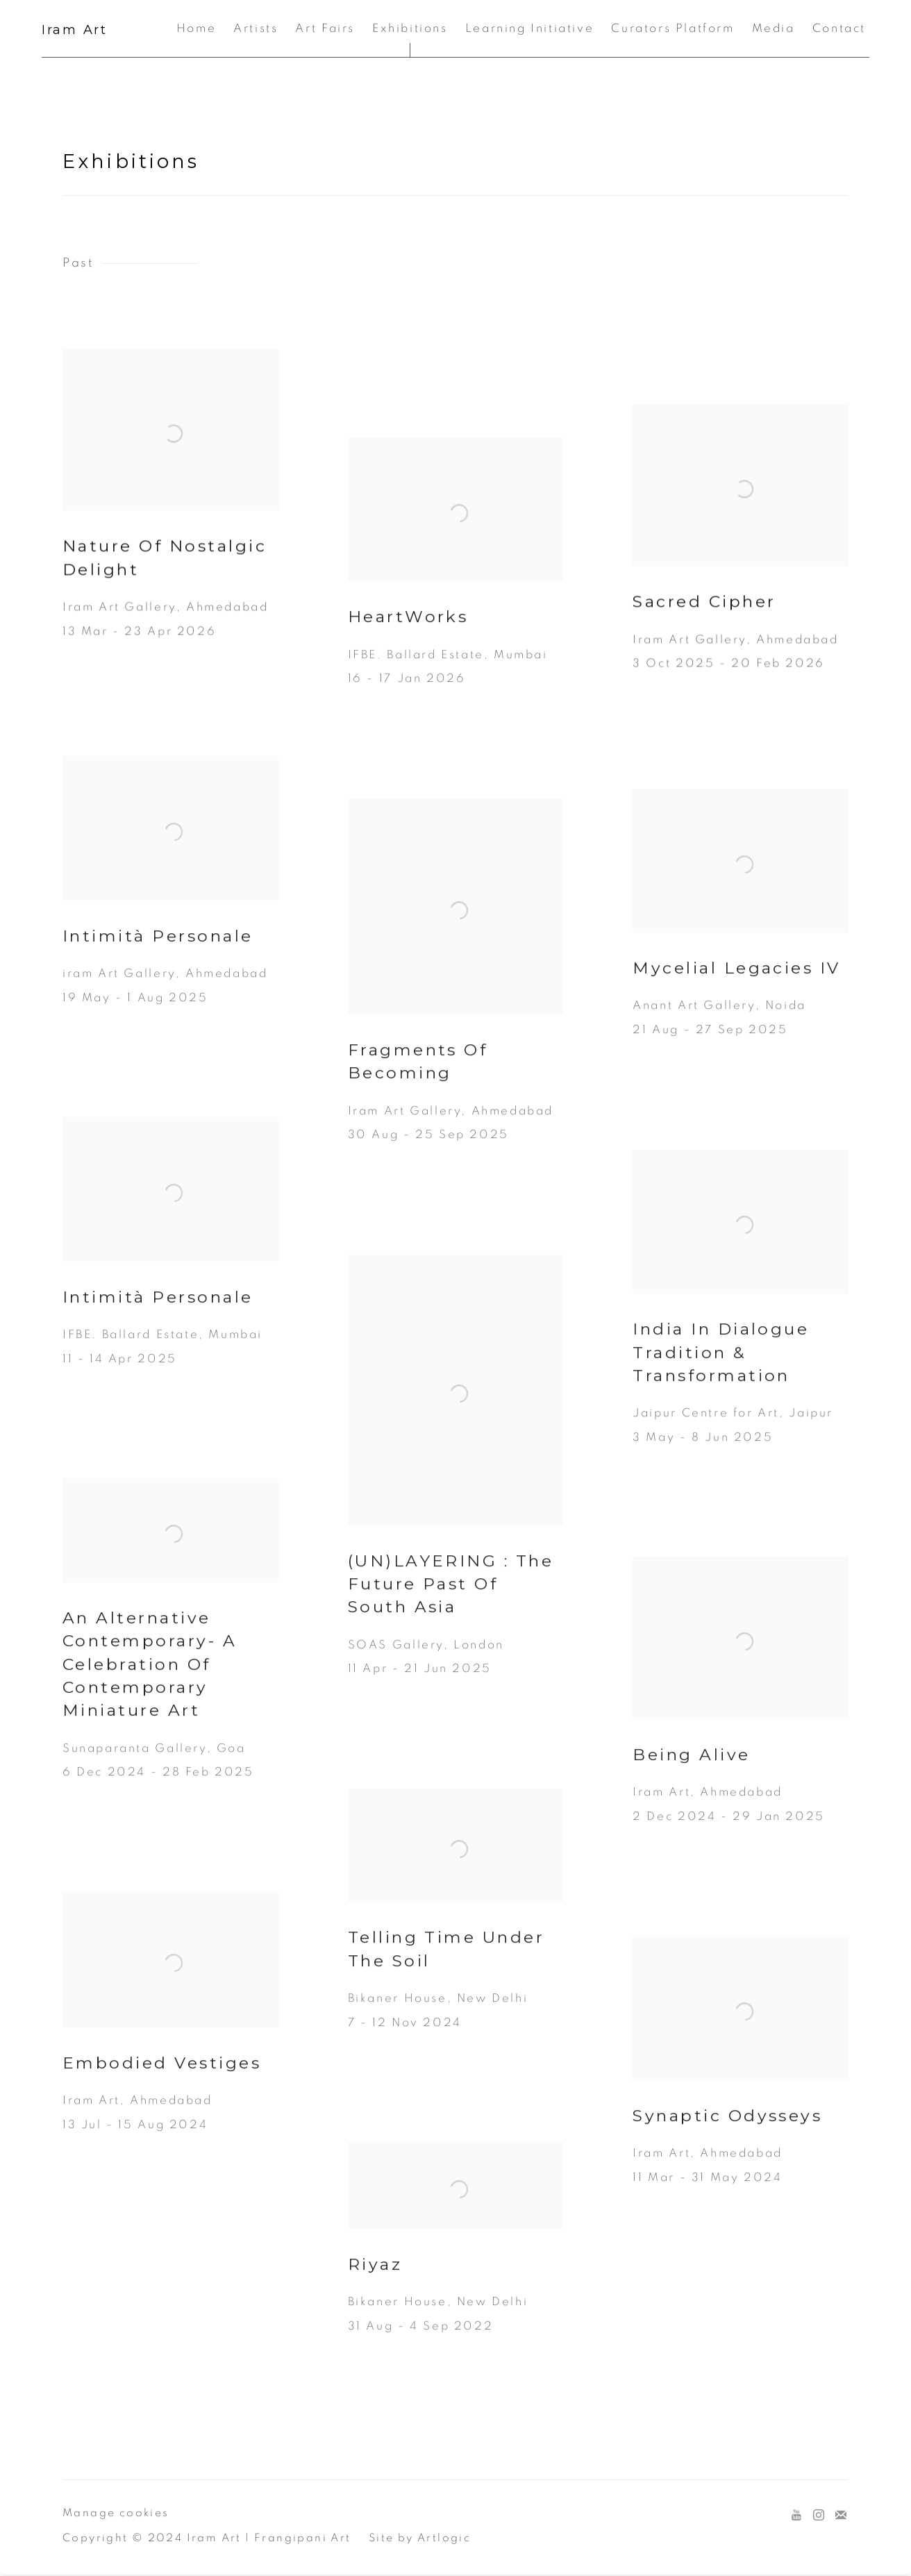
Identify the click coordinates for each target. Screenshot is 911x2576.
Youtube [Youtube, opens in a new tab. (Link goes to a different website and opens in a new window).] (796, 2515)
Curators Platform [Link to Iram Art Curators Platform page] (672, 28)
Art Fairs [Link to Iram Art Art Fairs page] (325, 28)
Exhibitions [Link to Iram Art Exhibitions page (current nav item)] (410, 28)
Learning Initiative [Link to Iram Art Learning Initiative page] (529, 28)
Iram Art (75, 30)
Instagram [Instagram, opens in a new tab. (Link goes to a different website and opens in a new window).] (818, 2515)
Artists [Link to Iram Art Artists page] (255, 28)
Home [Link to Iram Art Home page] (196, 28)
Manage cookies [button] (115, 2512)
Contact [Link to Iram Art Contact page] (839, 28)
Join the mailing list (840, 2515)
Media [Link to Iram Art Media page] (773, 28)
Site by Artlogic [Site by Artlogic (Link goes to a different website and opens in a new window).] (420, 2537)
